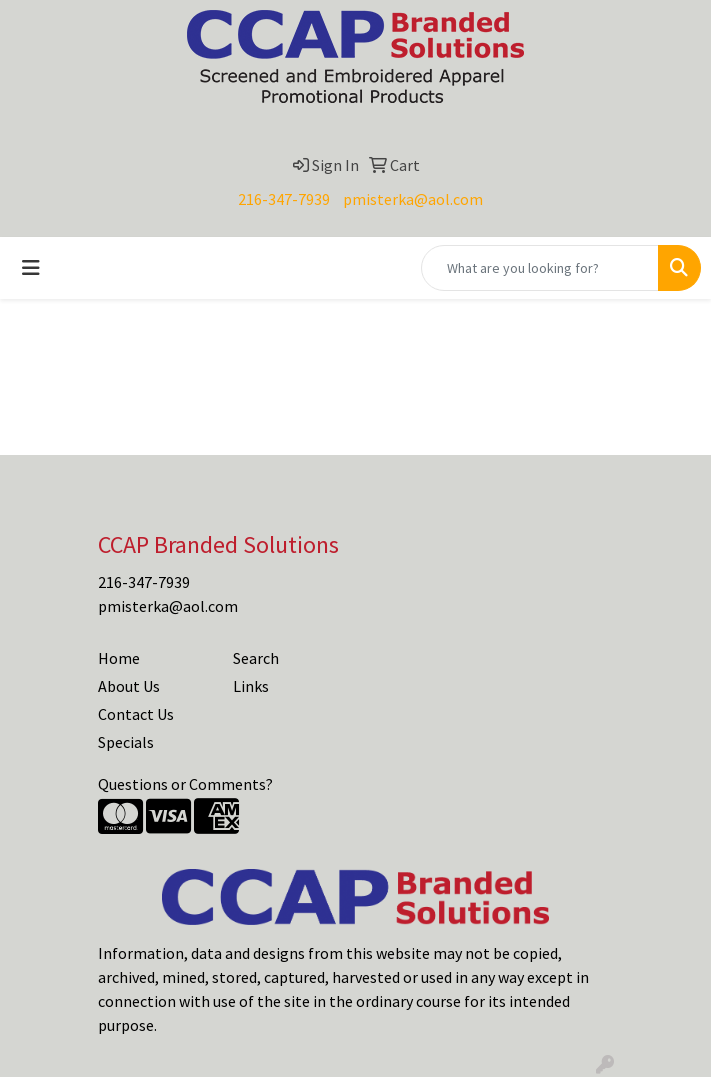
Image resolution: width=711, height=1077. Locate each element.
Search (256, 658)
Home (119, 658)
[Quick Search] (540, 268)
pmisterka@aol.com (413, 199)
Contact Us (136, 714)
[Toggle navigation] (31, 268)
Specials (126, 742)
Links (251, 686)
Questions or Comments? (185, 784)
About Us (129, 686)
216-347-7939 (284, 199)
